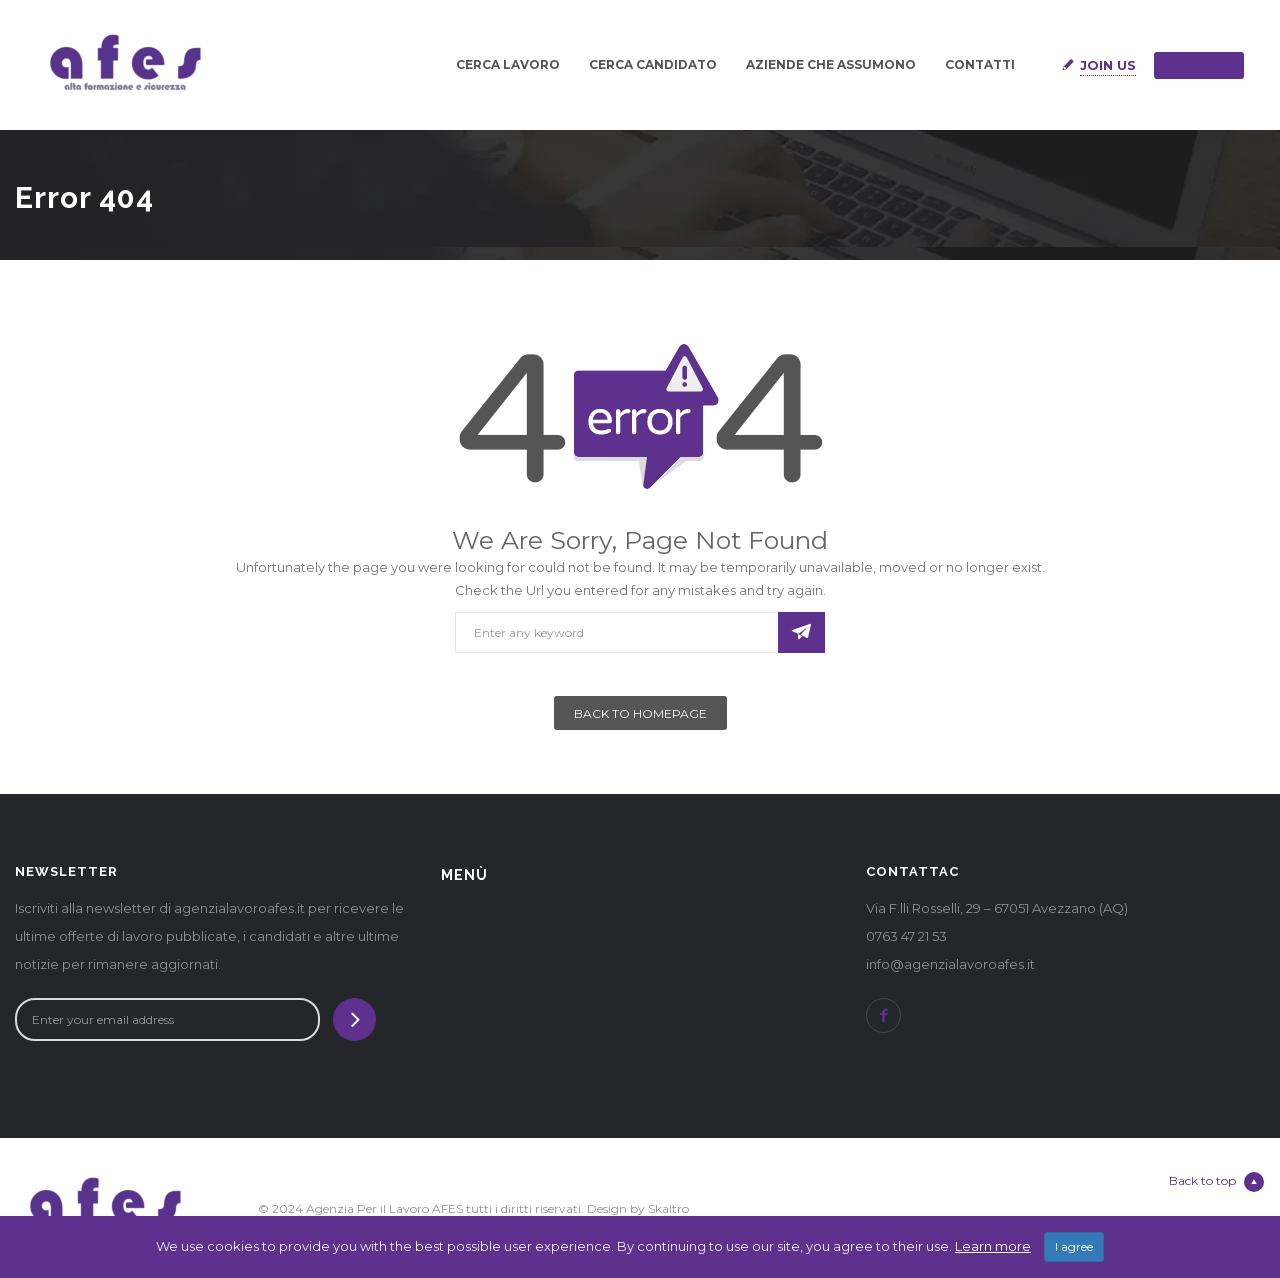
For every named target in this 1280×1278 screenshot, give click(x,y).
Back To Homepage (640, 713)
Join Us (1108, 65)
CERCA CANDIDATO (653, 64)
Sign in (1199, 65)
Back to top (1216, 1182)
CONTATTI (980, 64)
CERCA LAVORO (508, 64)
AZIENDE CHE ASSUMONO (831, 64)
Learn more (993, 1247)
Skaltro (668, 1208)
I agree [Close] (1074, 1247)
